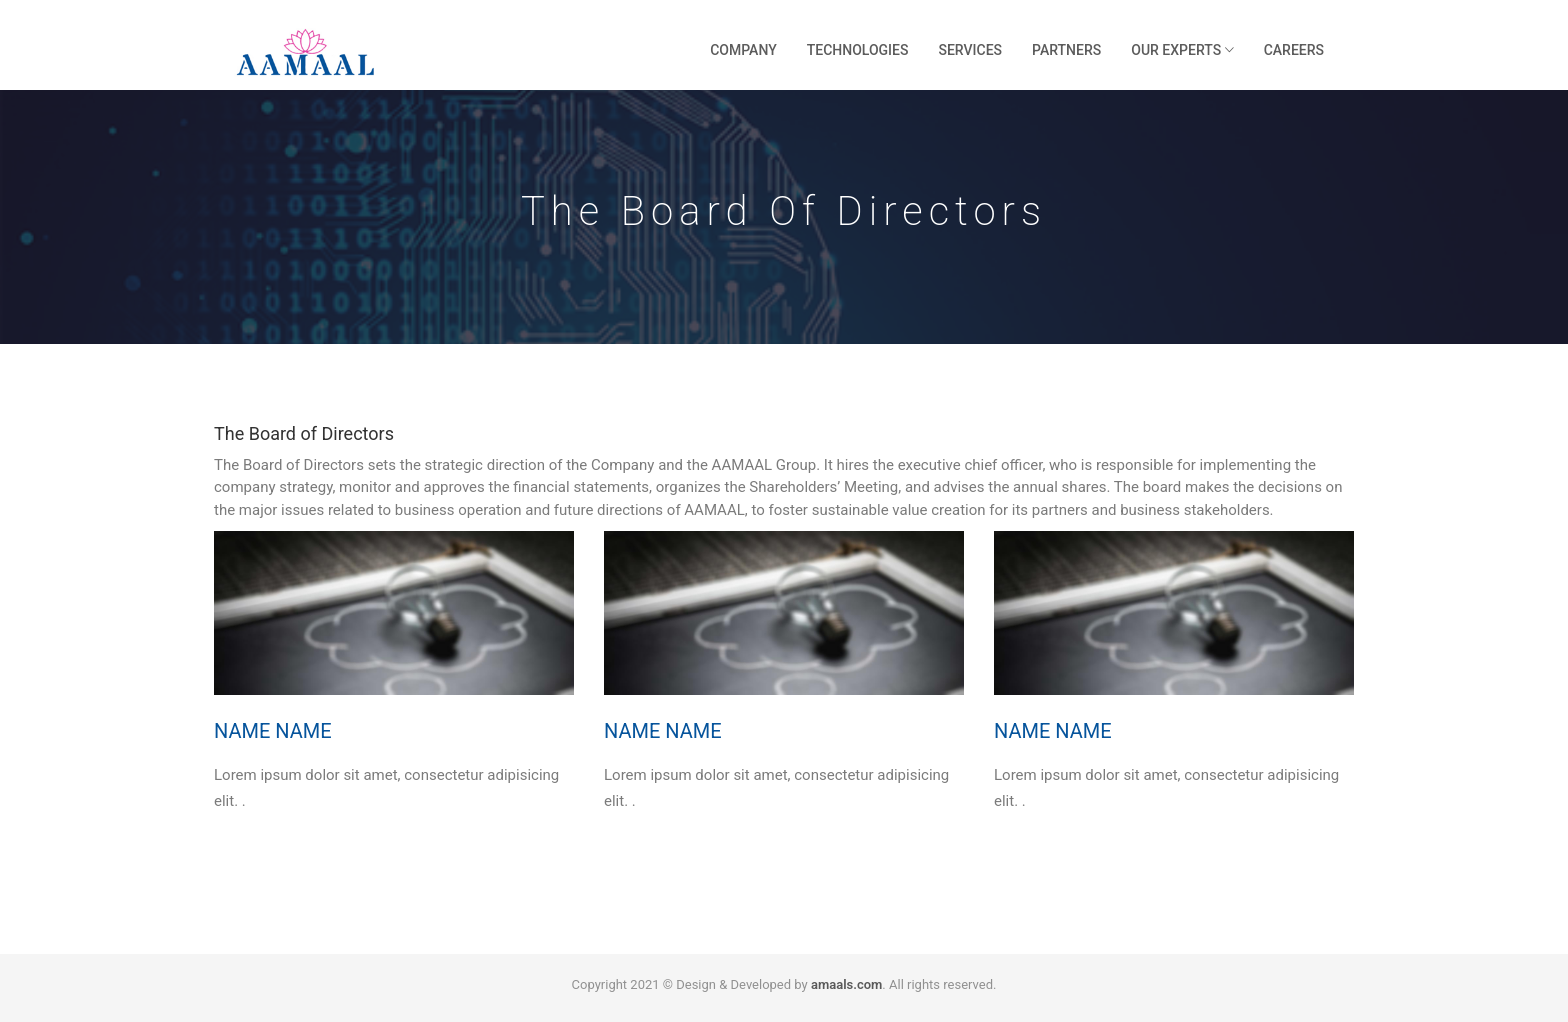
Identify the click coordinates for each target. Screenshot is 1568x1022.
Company (743, 50)
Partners (1066, 50)
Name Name (273, 731)
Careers (1294, 50)
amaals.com (846, 984)
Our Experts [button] (1182, 50)
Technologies (858, 50)
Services (970, 50)
